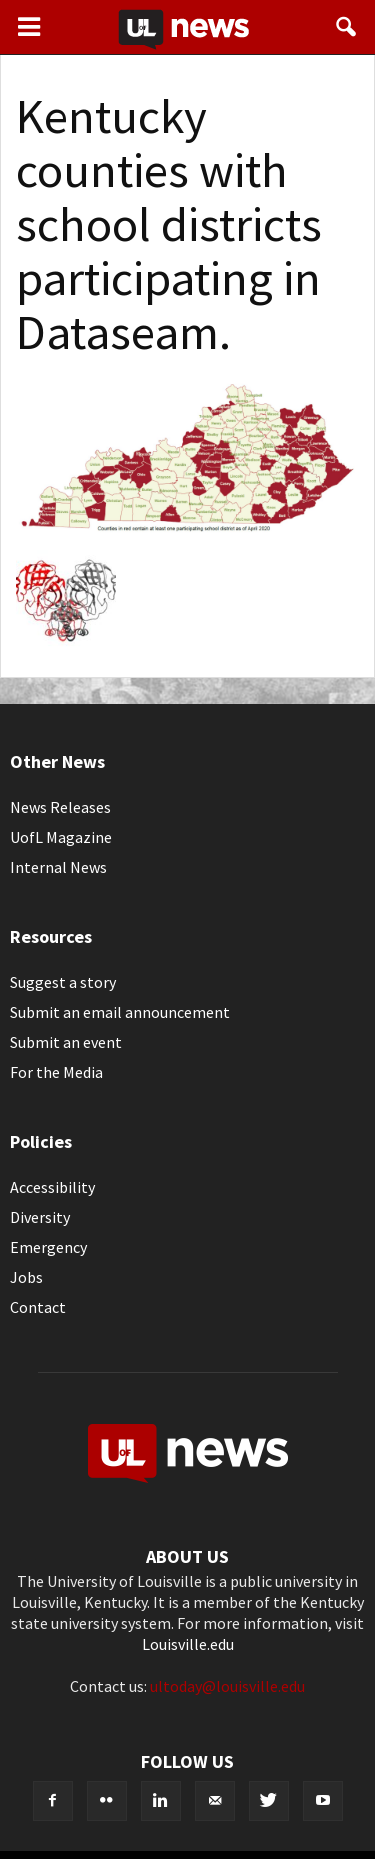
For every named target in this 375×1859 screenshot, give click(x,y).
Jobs (26, 1277)
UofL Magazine (61, 837)
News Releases (60, 807)
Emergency (48, 1247)
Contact (38, 1307)
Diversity (40, 1217)
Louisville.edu (188, 1644)
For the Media (56, 1072)
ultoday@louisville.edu (227, 1686)
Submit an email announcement (120, 1012)
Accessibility (52, 1187)
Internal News (58, 867)
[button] (347, 27)
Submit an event (66, 1042)
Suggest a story (63, 982)
